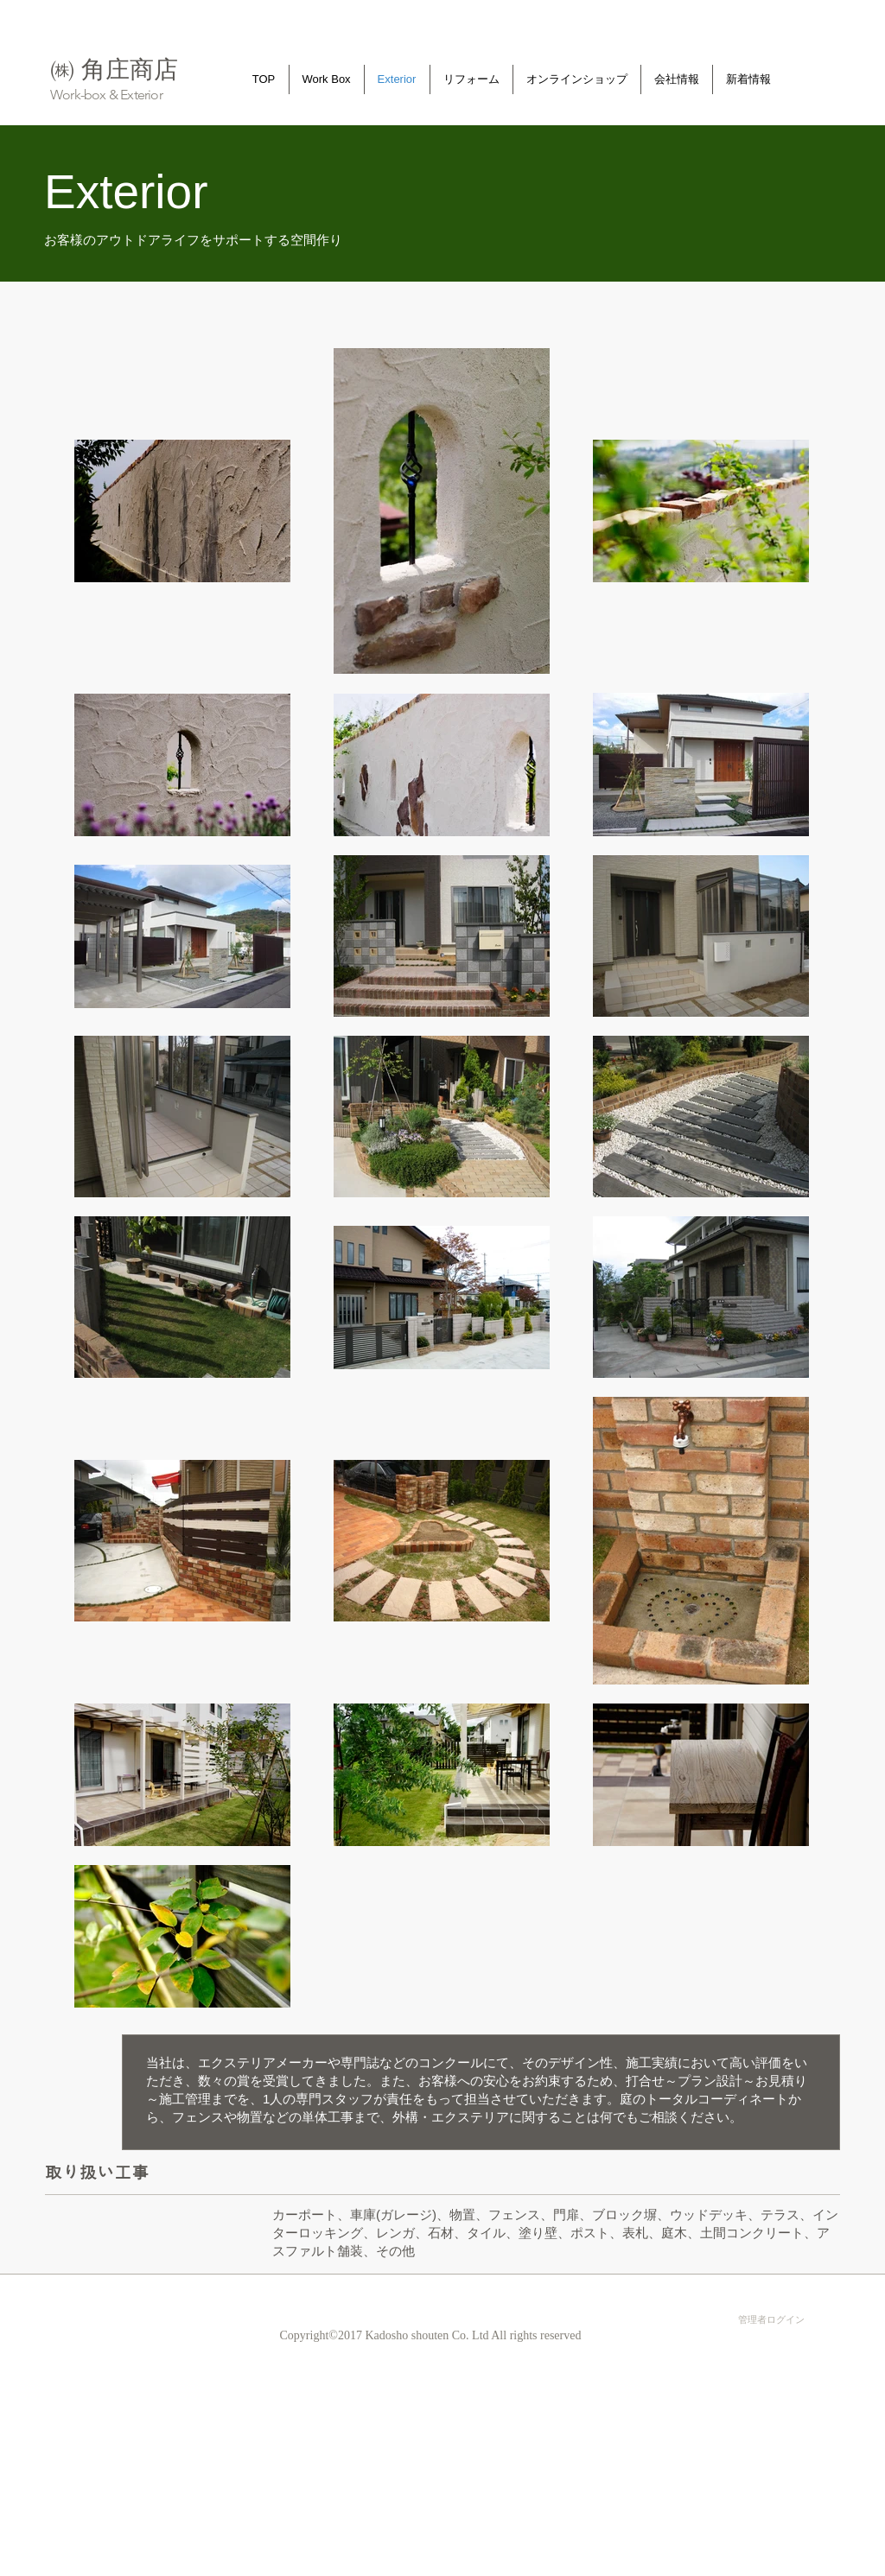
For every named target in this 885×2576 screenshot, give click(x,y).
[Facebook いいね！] (635, 2291)
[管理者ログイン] (771, 2319)
